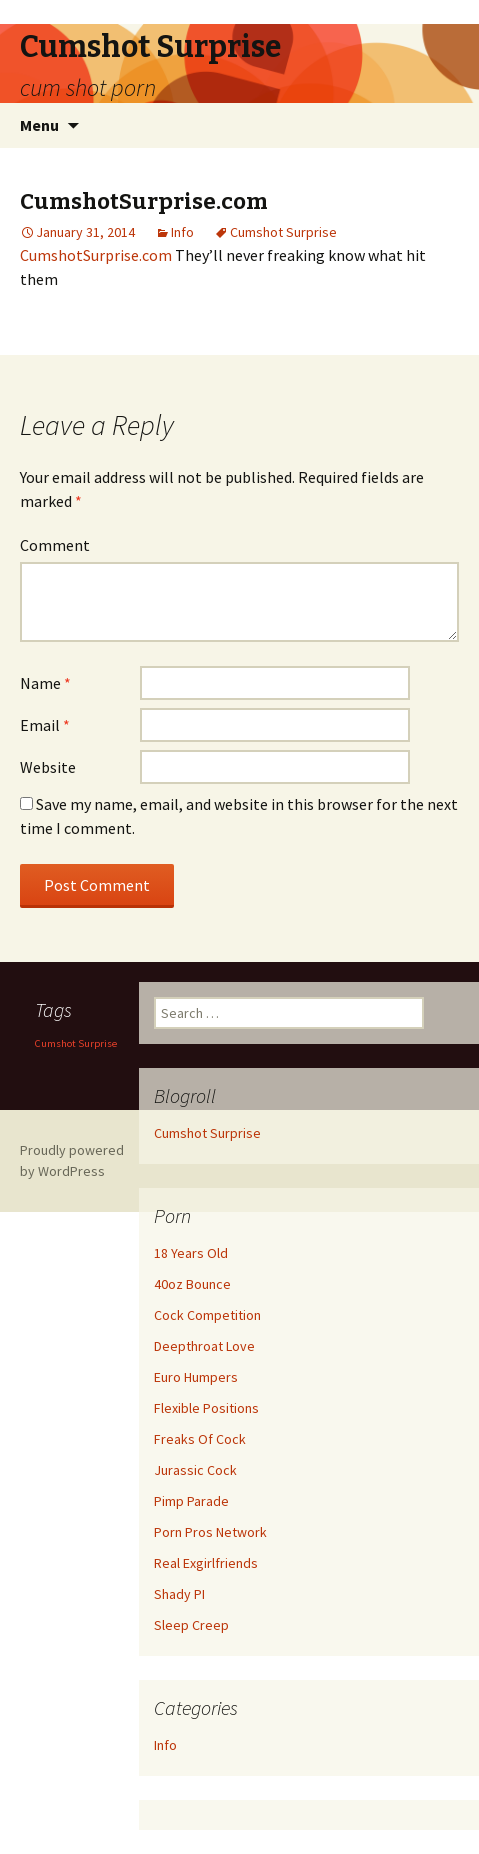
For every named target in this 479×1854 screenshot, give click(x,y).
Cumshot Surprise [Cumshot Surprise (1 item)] (76, 1043)
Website (48, 767)
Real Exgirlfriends (206, 1563)
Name (45, 683)
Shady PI (179, 1594)
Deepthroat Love (204, 1346)
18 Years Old (191, 1253)
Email (45, 725)
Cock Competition (207, 1315)
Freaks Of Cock (200, 1439)
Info (182, 232)
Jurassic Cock (195, 1470)
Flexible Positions (206, 1408)
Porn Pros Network (210, 1532)
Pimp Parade (191, 1501)
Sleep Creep (191, 1625)
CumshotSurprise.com (96, 255)
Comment (55, 545)
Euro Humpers (196, 1377)
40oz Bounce (192, 1284)
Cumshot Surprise (283, 232)
